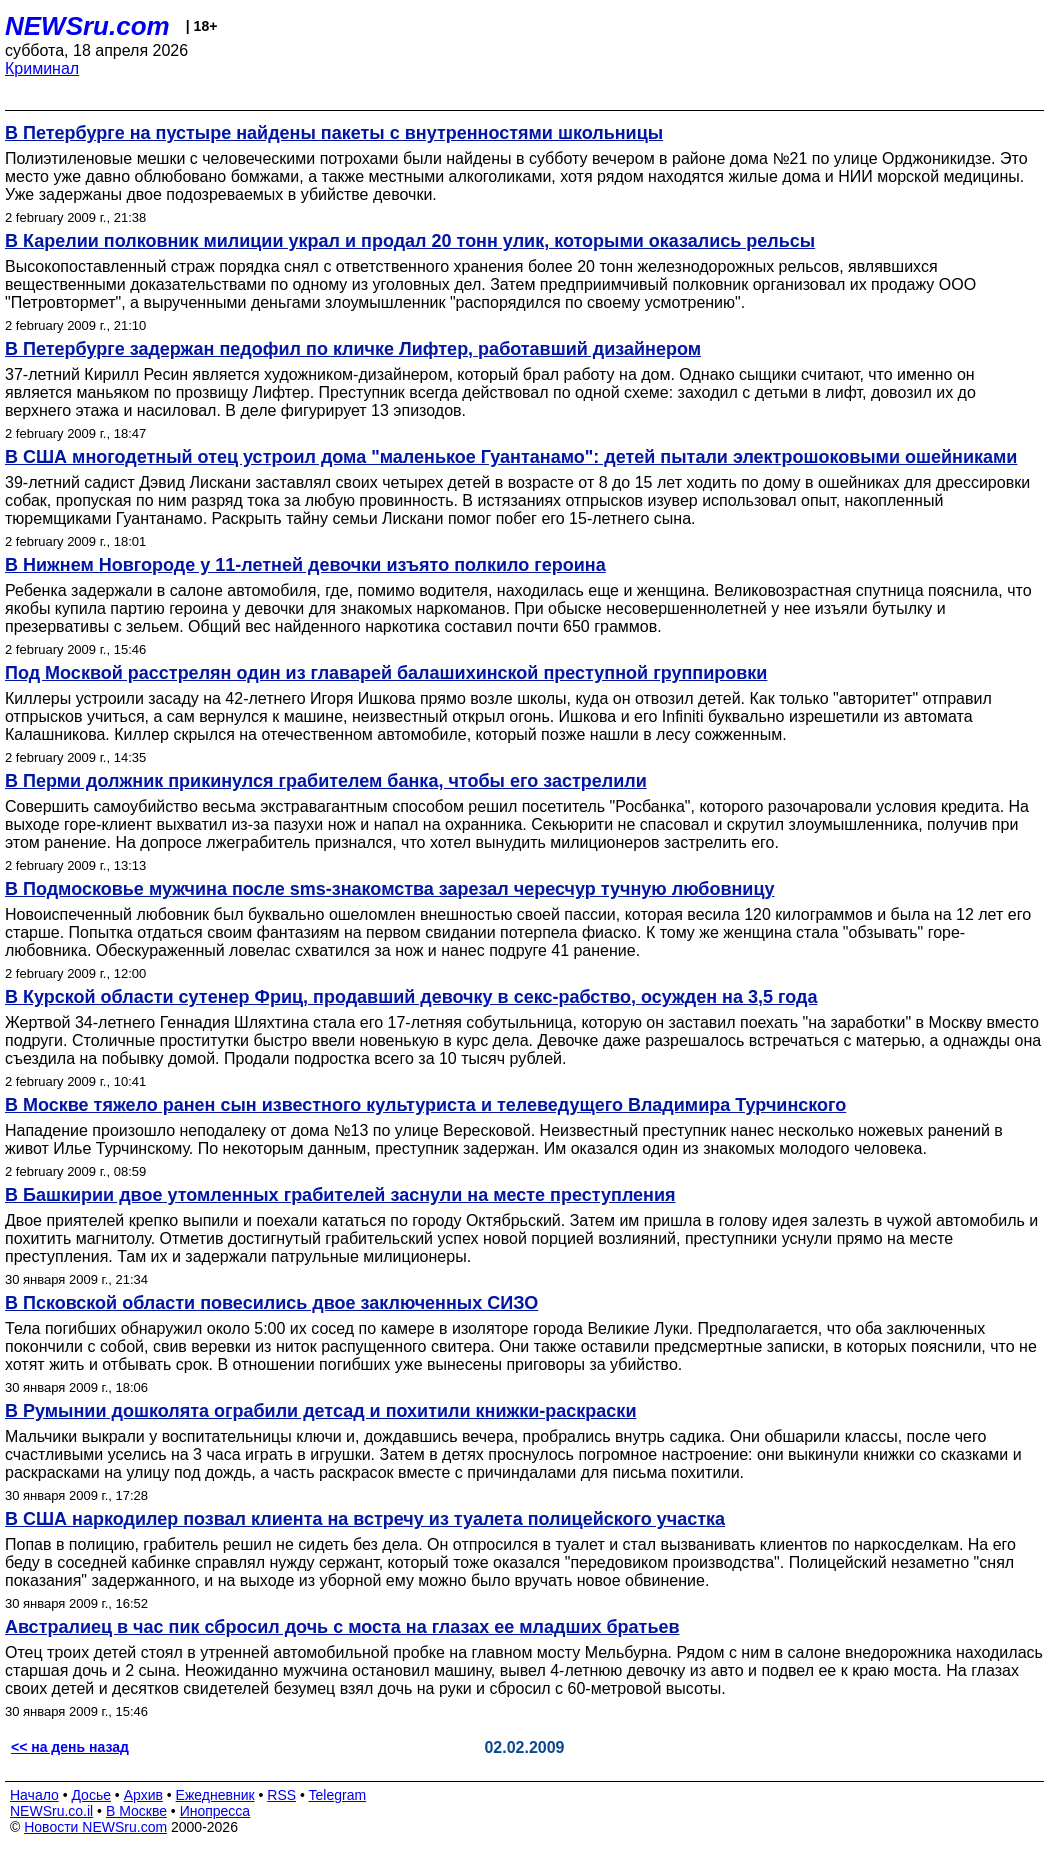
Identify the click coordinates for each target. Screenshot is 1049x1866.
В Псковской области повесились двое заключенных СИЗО (271, 1303)
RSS (281, 1795)
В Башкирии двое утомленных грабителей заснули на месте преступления (340, 1195)
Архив (143, 1795)
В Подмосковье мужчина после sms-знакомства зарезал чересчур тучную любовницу (390, 889)
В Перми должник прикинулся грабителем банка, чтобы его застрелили (326, 781)
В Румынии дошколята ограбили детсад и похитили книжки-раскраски (320, 1411)
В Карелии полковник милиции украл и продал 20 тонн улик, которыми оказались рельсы (410, 241)
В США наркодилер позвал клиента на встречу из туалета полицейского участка (365, 1519)
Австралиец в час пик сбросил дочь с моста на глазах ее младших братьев (342, 1627)
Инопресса (215, 1811)
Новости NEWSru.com (95, 1827)
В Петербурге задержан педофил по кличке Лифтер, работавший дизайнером (353, 349)
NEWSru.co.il (51, 1811)
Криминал (42, 68)
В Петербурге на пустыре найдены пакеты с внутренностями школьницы (334, 133)
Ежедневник (215, 1795)
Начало (34, 1795)
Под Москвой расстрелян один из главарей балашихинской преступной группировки (386, 673)
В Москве (136, 1811)
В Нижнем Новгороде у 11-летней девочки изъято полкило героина (305, 565)
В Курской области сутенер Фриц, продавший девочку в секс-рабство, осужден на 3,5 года (411, 997)
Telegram (338, 1795)
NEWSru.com (87, 26)
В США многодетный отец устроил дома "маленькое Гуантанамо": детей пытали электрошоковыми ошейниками (511, 457)
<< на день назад (70, 1747)
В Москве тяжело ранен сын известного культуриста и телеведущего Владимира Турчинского (425, 1105)
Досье (91, 1795)
